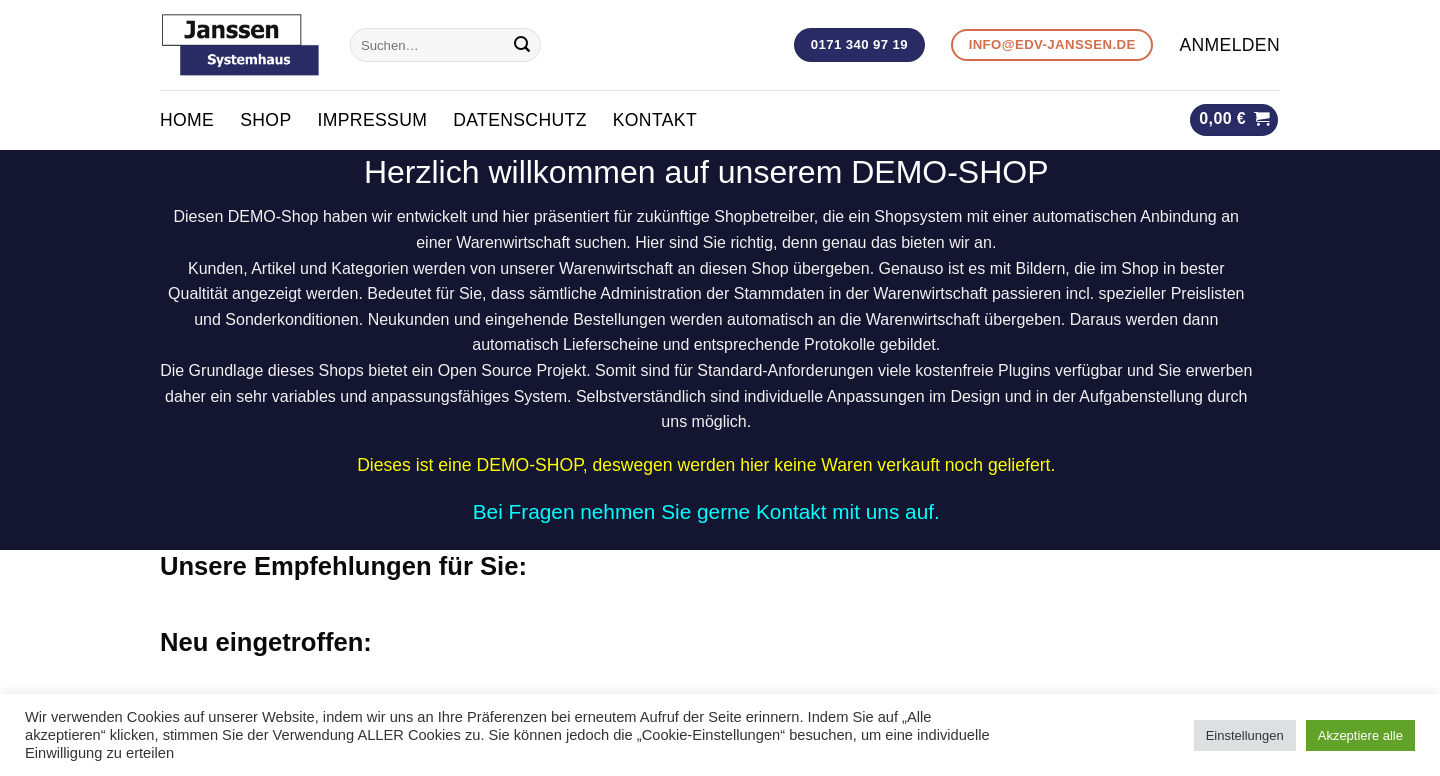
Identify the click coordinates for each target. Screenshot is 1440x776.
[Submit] (522, 45)
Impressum (372, 120)
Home (187, 120)
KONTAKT (655, 120)
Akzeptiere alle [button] (1360, 735)
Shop (265, 120)
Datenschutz (520, 120)
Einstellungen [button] (1245, 735)
